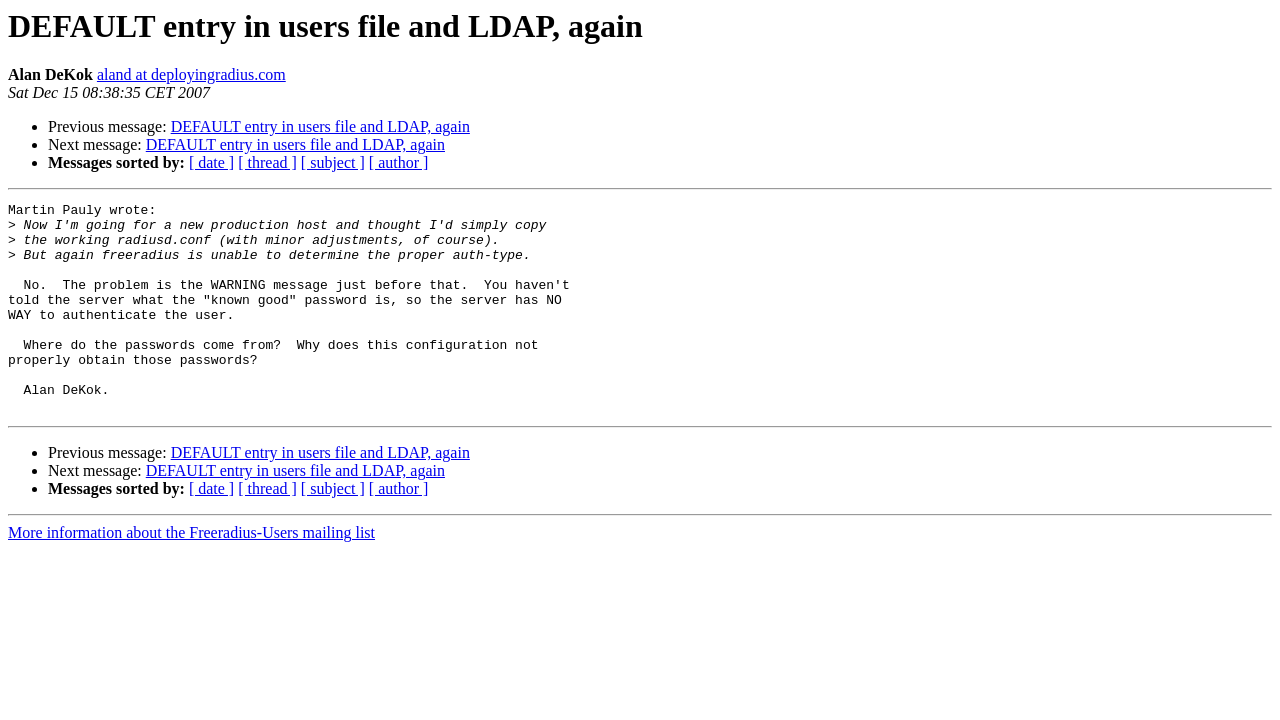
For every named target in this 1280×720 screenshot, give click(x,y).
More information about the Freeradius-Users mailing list (191, 574)
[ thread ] (267, 162)
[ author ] (399, 162)
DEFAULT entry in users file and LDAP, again (320, 126)
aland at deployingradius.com (191, 74)
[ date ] (211, 162)
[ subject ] (333, 162)
